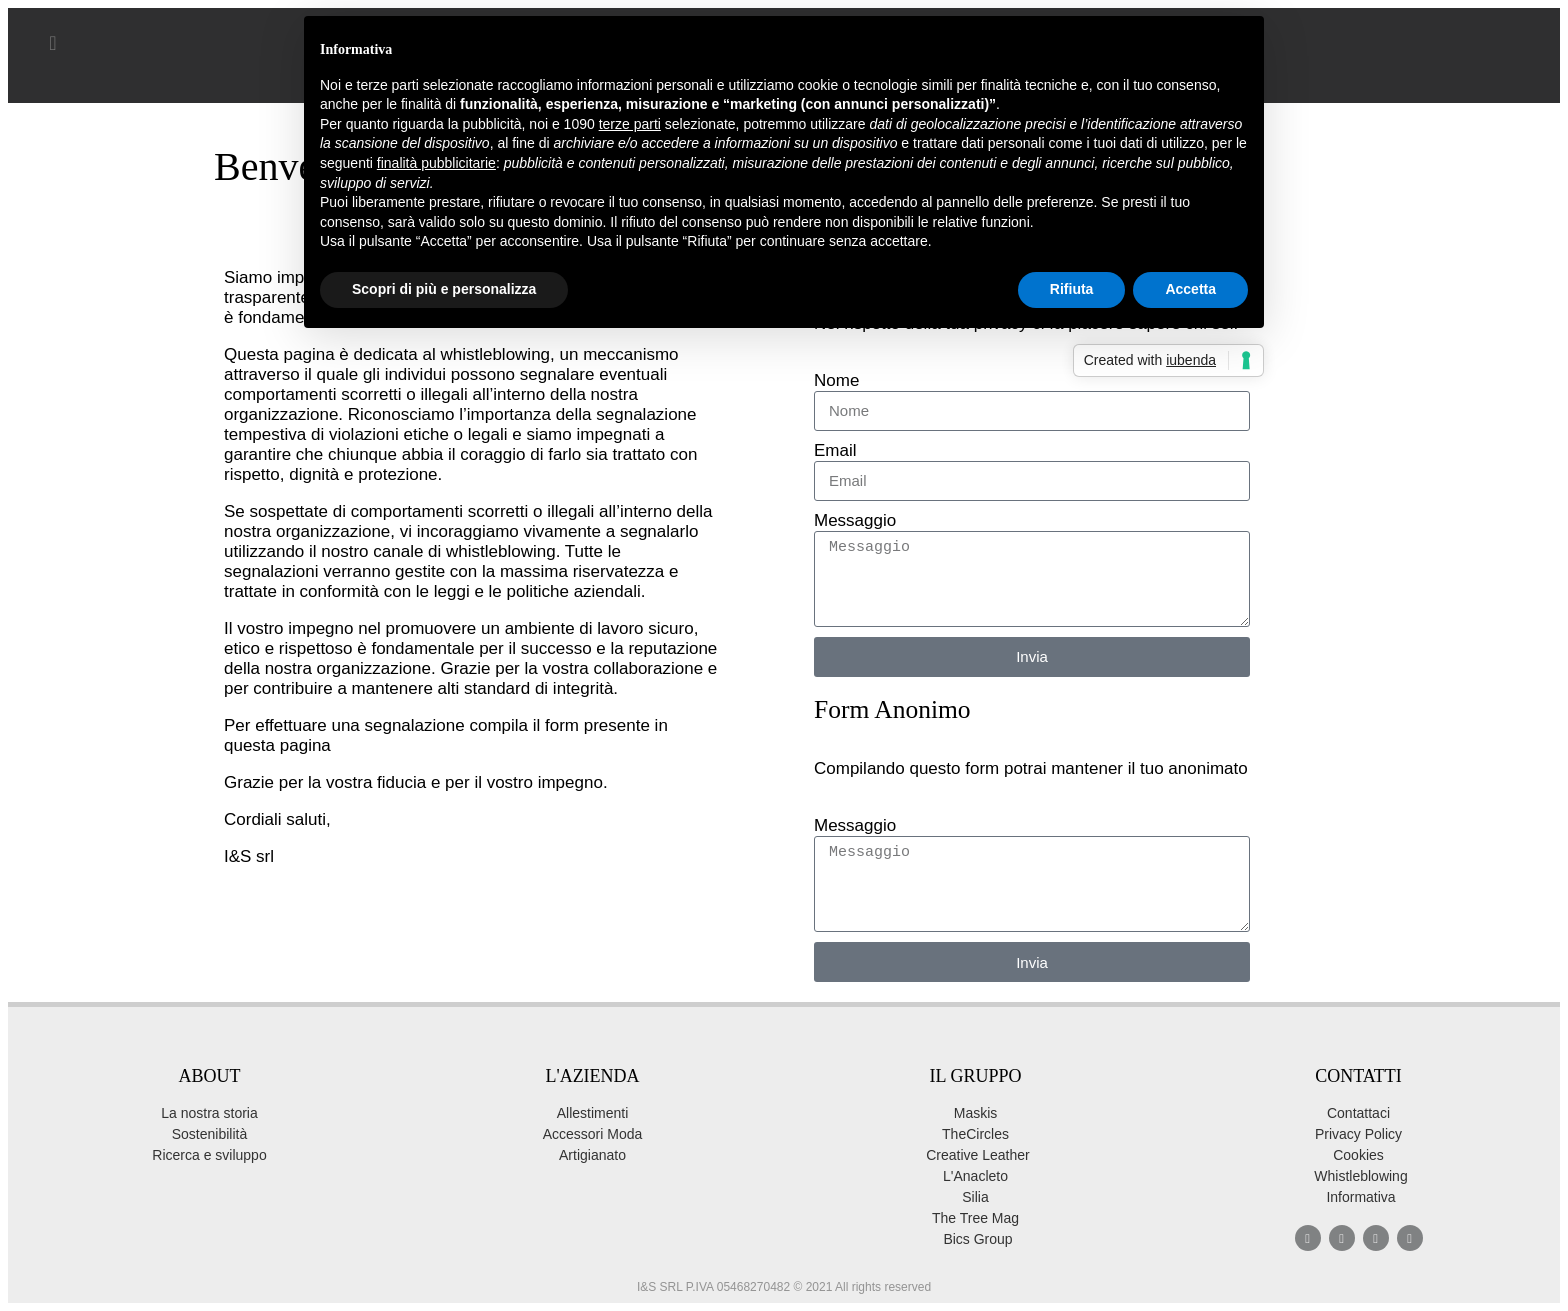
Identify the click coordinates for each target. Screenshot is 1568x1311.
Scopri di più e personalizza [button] (444, 289)
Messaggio (855, 520)
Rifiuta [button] (1072, 289)
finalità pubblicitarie (436, 163)
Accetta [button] (1190, 289)
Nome (836, 380)
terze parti (630, 124)
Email (835, 450)
